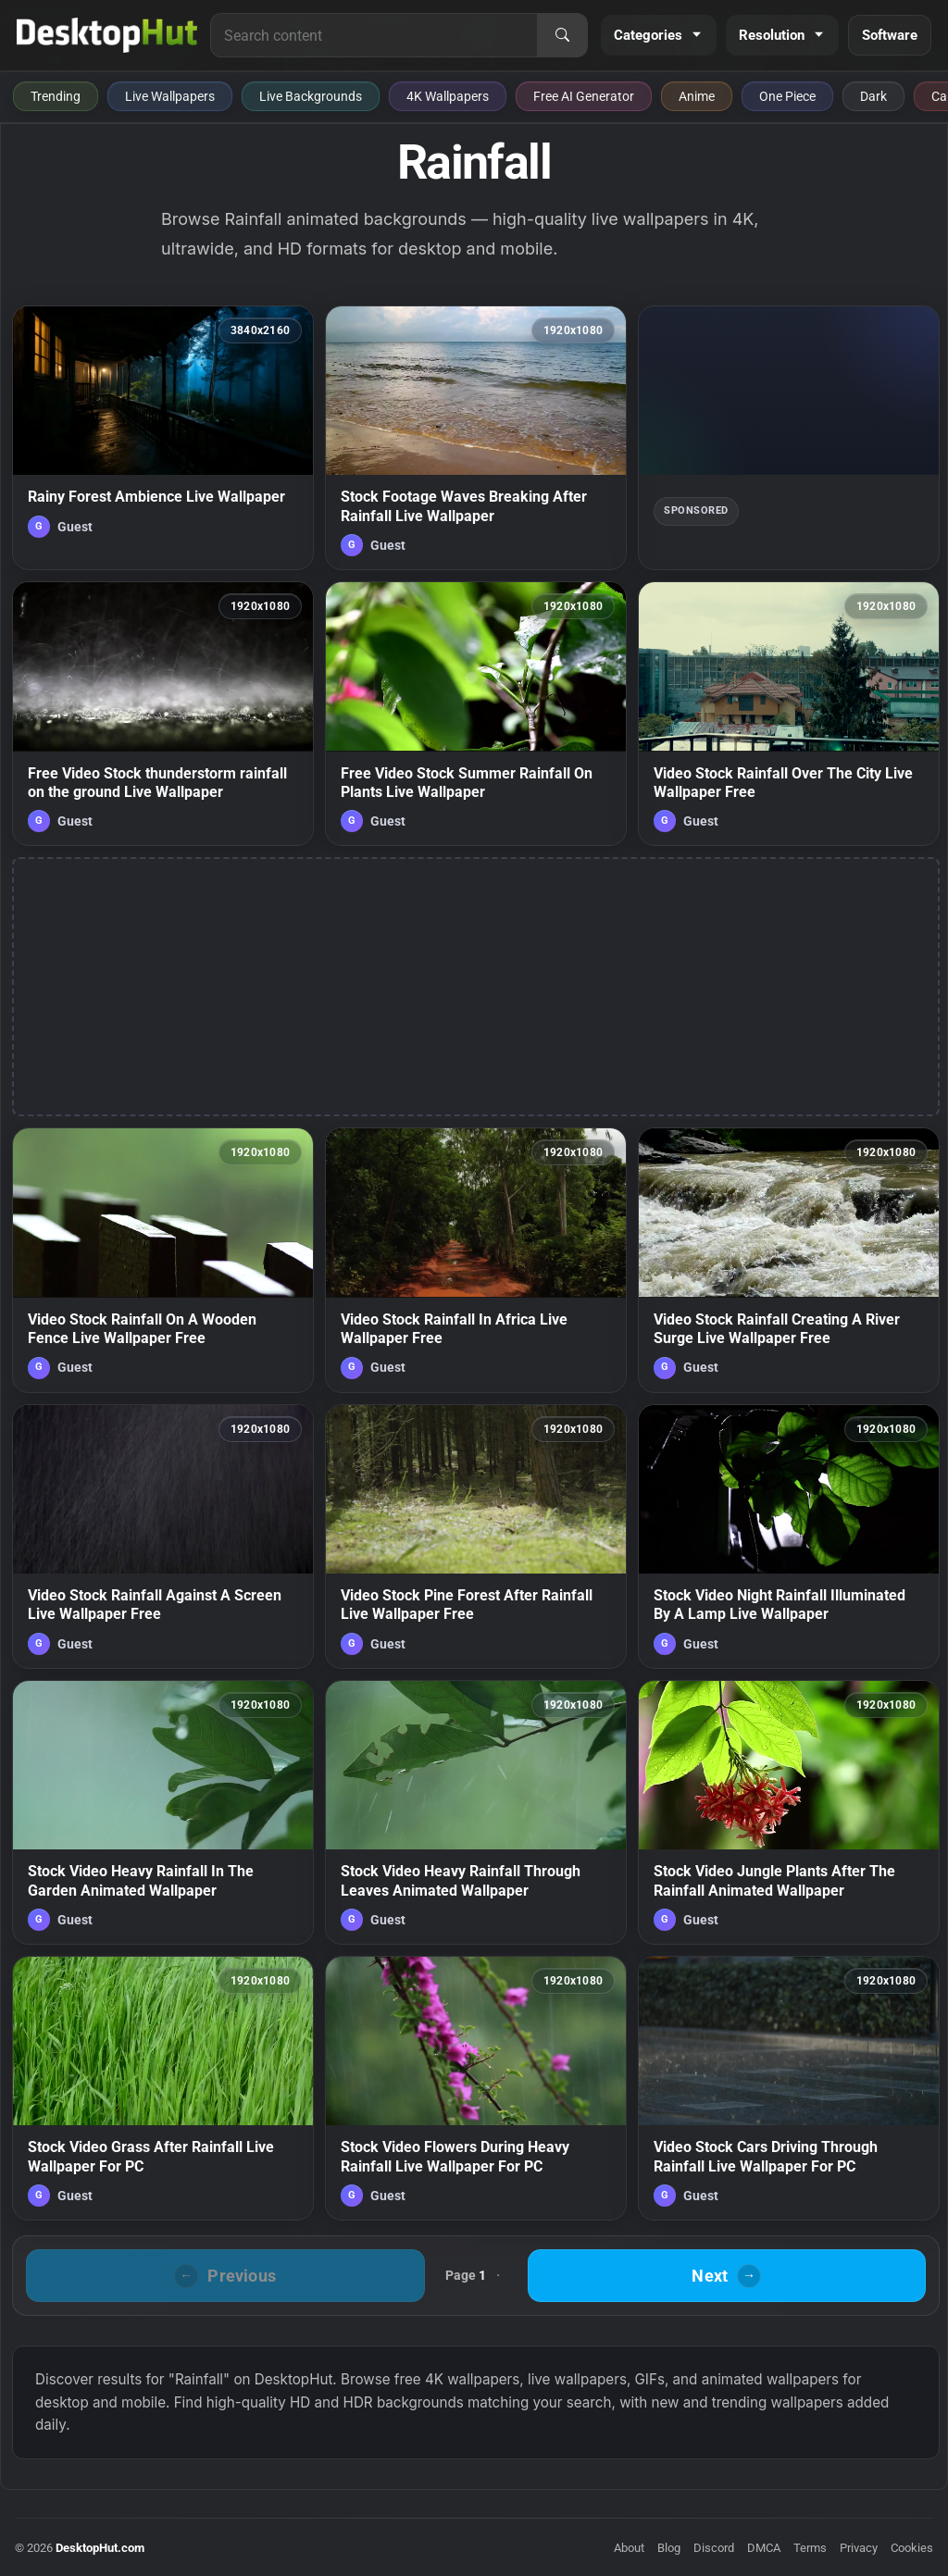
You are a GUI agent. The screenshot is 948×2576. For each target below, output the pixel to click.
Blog (668, 2548)
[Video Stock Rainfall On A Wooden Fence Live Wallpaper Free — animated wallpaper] (163, 1259)
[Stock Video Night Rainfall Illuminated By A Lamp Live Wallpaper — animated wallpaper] (789, 1536)
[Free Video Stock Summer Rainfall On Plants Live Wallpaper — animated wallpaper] (476, 713)
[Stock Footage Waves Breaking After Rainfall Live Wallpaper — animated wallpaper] (476, 437)
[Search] (562, 35)
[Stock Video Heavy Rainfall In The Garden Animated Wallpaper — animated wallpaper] (163, 1812)
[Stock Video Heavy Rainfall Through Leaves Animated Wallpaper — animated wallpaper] (476, 1812)
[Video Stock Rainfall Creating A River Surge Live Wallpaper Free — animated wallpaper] (789, 1259)
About (629, 2548)
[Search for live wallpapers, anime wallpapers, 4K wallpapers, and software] (374, 35)
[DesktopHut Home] (107, 35)
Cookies (912, 2548)
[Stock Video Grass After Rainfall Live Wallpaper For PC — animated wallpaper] (163, 2088)
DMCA (763, 2548)
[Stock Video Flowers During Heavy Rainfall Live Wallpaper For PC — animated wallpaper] (476, 2088)
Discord (713, 2548)
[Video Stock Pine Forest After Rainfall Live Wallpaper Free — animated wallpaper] (476, 1536)
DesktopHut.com (100, 2548)
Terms (810, 2548)
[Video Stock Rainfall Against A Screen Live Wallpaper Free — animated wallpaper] (163, 1536)
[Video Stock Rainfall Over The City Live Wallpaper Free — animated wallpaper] (789, 713)
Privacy (859, 2548)
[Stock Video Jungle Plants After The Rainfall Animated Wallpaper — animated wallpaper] (789, 1812)
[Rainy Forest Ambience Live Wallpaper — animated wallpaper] (163, 437)
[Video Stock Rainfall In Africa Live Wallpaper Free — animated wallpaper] (476, 1259)
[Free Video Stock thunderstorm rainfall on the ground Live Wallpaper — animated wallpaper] (163, 713)
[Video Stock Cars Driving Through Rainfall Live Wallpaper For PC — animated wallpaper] (789, 2088)
